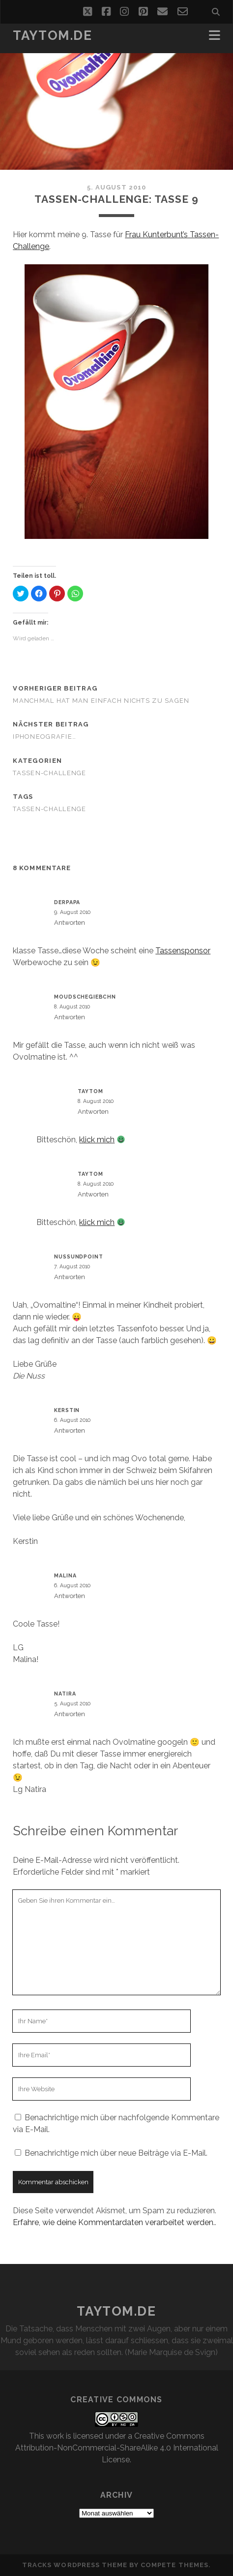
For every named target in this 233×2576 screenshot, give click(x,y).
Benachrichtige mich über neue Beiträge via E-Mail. (116, 2153)
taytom (90, 1091)
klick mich (97, 1139)
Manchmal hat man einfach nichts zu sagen (101, 700)
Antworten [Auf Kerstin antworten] (69, 1430)
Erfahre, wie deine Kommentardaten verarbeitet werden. (114, 2222)
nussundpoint (78, 1256)
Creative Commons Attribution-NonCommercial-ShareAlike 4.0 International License (116, 2447)
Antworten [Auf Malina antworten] (69, 1596)
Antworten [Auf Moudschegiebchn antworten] (69, 1017)
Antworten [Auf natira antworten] (69, 1714)
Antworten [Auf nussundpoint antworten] (69, 1277)
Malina (65, 1575)
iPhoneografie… (44, 736)
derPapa (67, 902)
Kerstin (67, 1410)
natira (65, 1693)
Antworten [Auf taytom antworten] (93, 1111)
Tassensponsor (182, 950)
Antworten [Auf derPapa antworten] (69, 922)
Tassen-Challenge (49, 773)
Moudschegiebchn (85, 997)
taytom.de (52, 35)
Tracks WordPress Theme (74, 2565)
